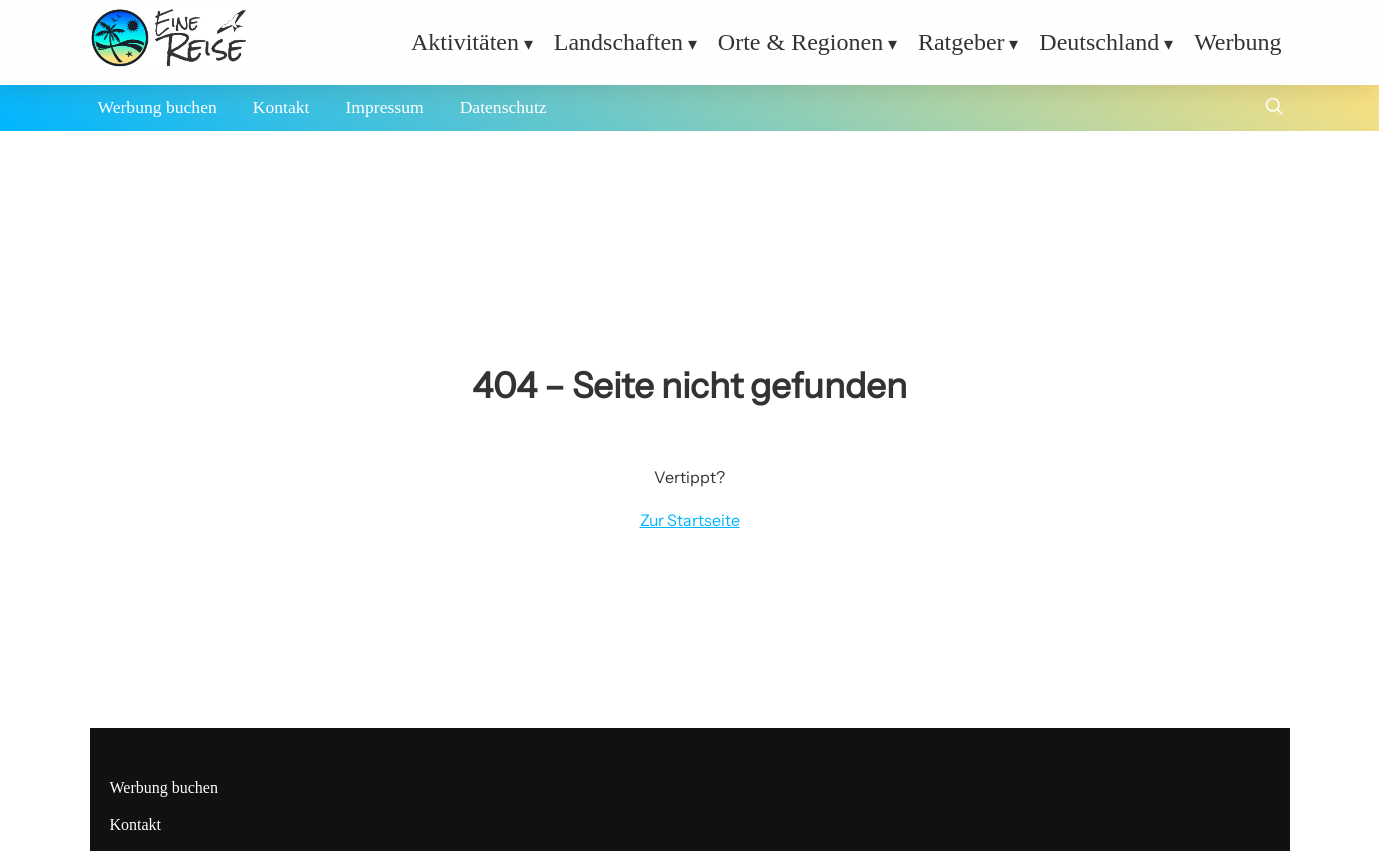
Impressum (384, 107)
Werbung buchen (157, 107)
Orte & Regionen (800, 42)
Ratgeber (961, 42)
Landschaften (618, 42)
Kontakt (281, 107)
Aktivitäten (465, 42)
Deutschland (1099, 42)
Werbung (1237, 42)
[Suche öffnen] (1274, 108)
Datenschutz (503, 107)
